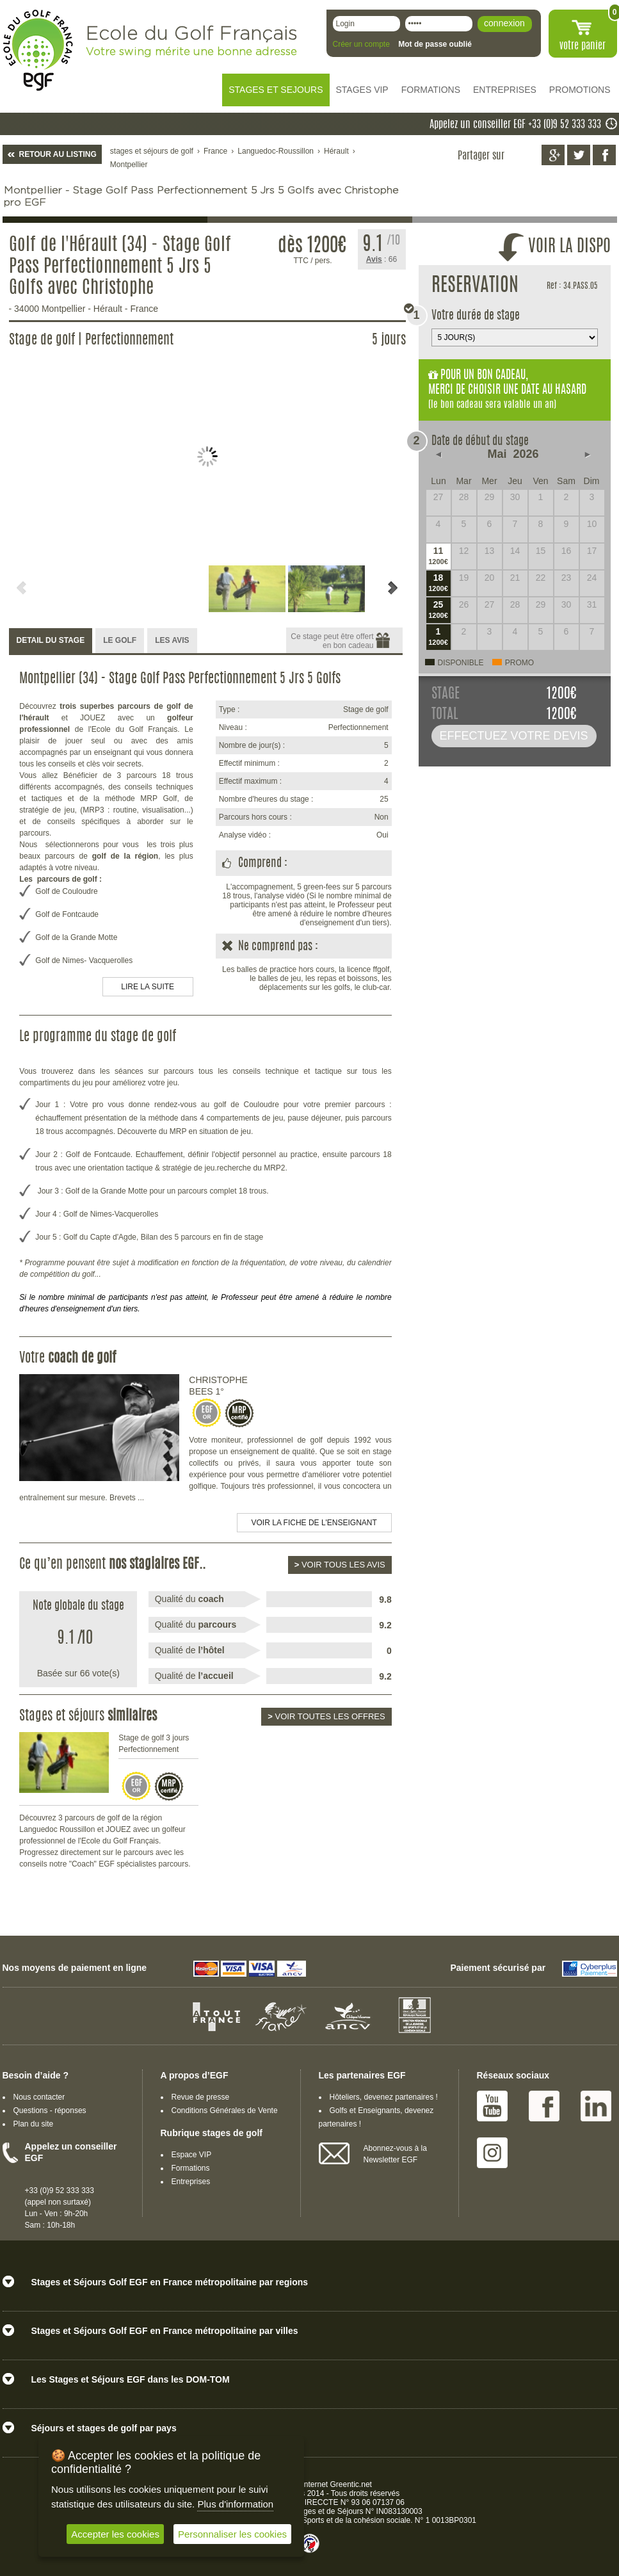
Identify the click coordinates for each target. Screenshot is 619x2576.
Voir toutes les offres (326, 1716)
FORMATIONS (430, 90)
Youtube (492, 2106)
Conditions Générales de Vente (225, 2110)
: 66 (381, 259)
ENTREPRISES (504, 90)
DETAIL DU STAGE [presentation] (51, 640)
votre (582, 46)
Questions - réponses (49, 2110)
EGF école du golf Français (38, 50)
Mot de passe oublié (435, 44)
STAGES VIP (362, 90)
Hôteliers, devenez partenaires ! (384, 2097)
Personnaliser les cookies (232, 2534)
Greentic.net (351, 2484)
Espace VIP (192, 2154)
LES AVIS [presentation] (172, 640)
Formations (191, 2168)
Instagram (492, 2152)
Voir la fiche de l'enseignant (314, 1522)
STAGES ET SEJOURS (276, 90)
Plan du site (33, 2123)
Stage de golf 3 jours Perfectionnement (153, 1743)
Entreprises (191, 2181)
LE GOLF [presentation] (119, 640)
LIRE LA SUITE (147, 986)
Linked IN (596, 2106)
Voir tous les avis (339, 1564)
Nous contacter (39, 2097)
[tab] (51, 641)
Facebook (544, 2106)
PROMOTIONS (580, 90)
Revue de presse (201, 2097)
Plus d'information (235, 2504)
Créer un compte (361, 44)
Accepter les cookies (115, 2534)
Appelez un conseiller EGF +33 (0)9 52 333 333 (515, 125)
